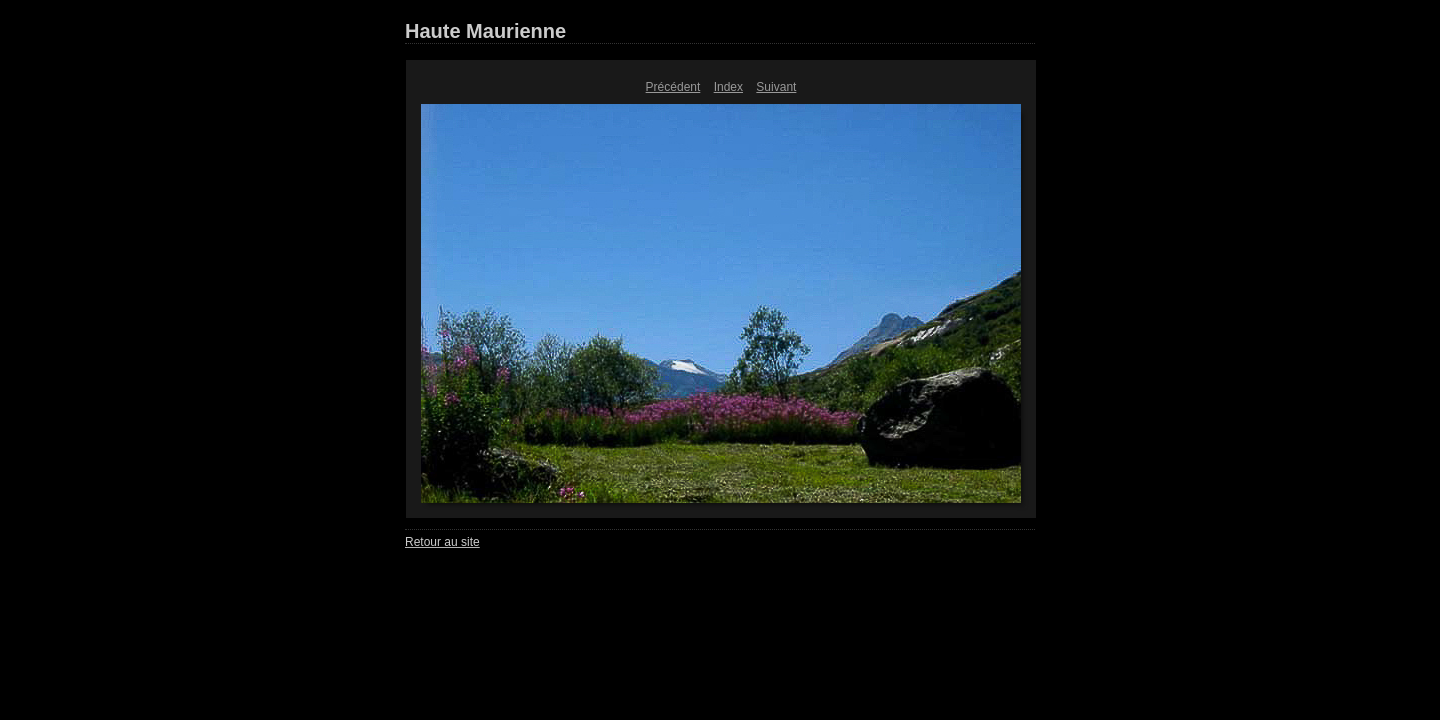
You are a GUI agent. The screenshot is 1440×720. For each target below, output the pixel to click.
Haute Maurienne (485, 31)
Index (728, 87)
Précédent (673, 87)
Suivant (776, 87)
